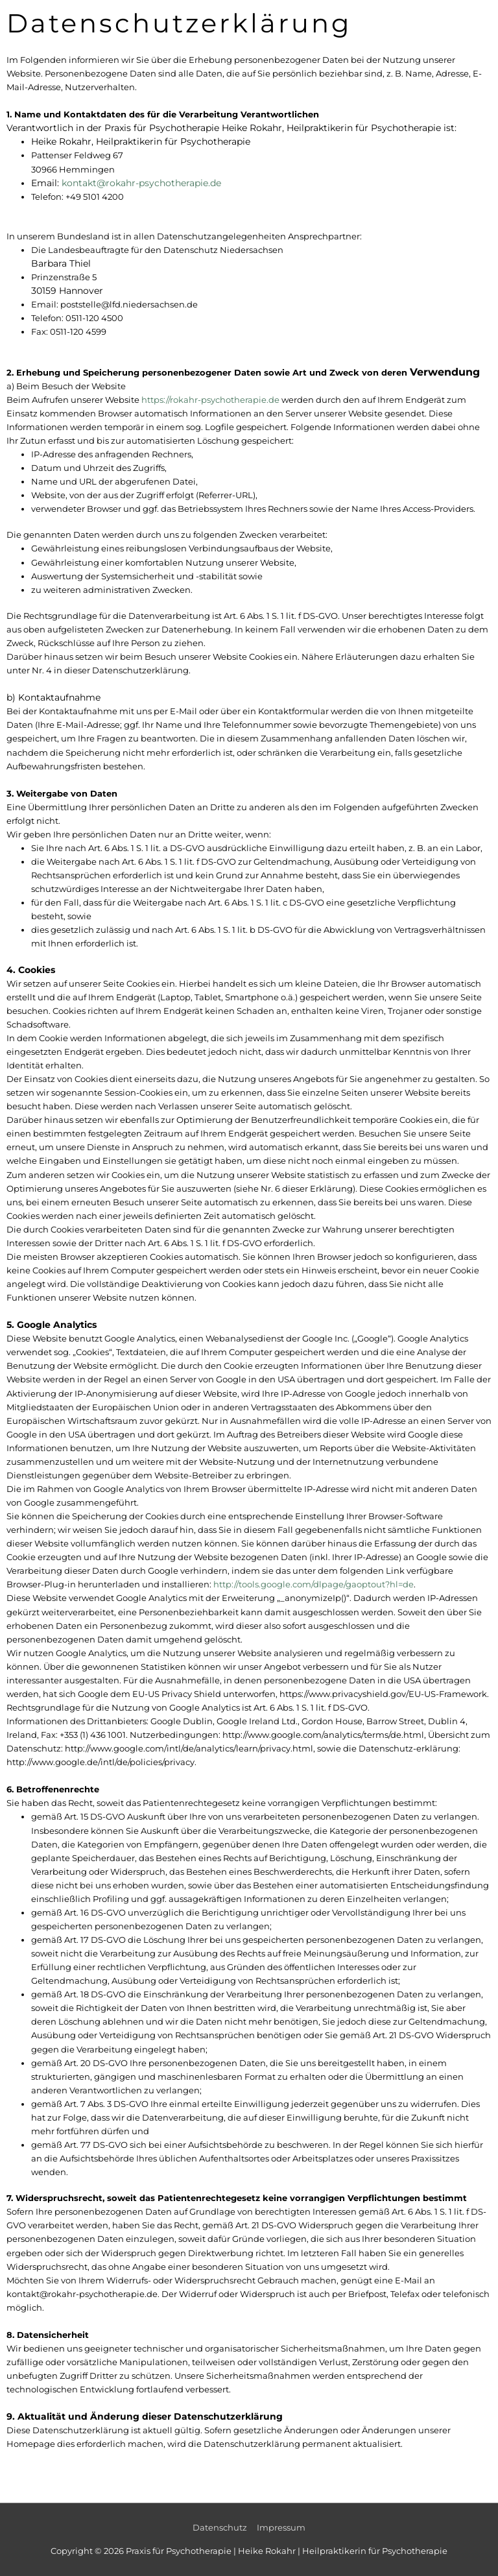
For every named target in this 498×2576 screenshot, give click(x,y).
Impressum (281, 2528)
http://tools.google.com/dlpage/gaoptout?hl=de (313, 1584)
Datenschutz (220, 2528)
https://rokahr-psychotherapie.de (210, 400)
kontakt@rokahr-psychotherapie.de (141, 183)
